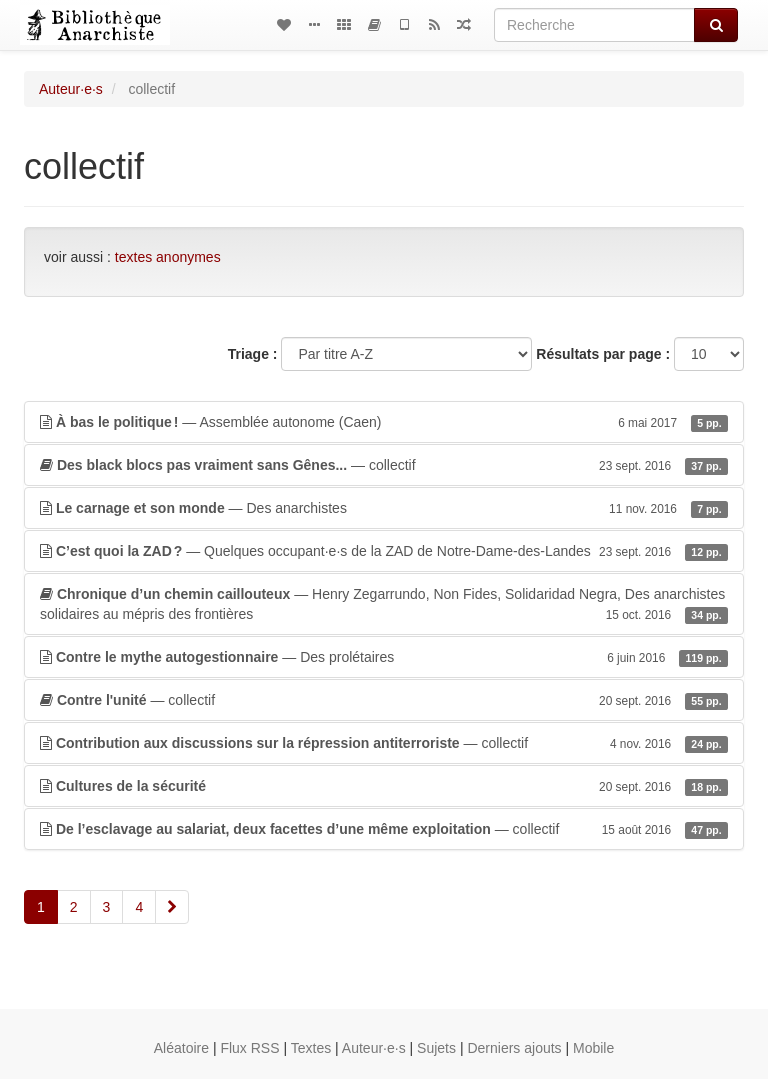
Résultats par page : (603, 354)
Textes (311, 1048)
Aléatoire (181, 1048)
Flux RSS (249, 1048)
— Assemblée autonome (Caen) (384, 422)
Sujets (436, 1048)
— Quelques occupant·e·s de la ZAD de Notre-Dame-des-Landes (384, 551)
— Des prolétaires (384, 657)
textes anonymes (168, 257)
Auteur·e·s (71, 89)
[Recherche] (594, 25)
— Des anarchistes (384, 508)
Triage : (253, 354)
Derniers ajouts (514, 1048)
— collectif (384, 465)
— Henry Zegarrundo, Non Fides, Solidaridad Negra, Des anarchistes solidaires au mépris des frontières (384, 605)
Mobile (593, 1048)
